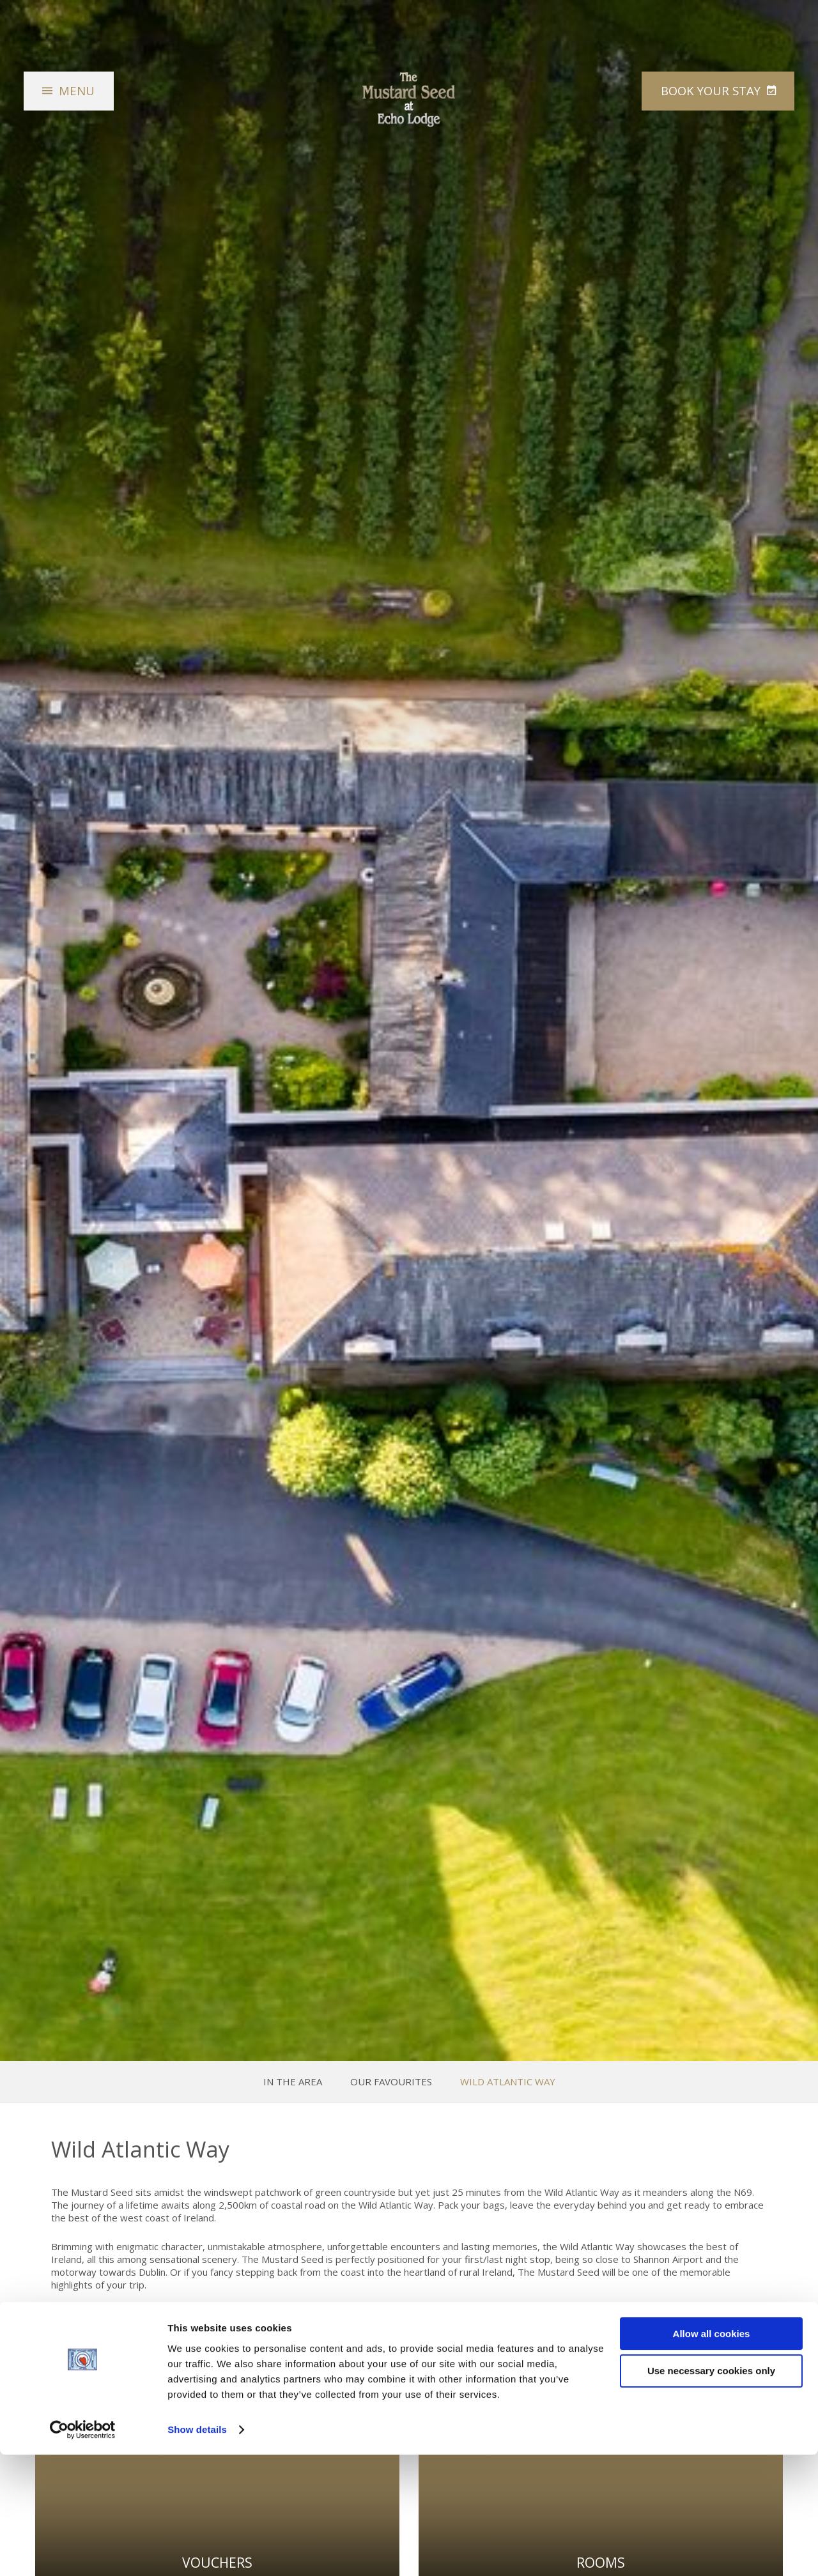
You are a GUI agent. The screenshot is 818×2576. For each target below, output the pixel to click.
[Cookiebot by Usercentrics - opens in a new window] (83, 2551)
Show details (197, 2550)
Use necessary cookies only (711, 2492)
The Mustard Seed (409, 106)
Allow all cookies (711, 2455)
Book (706, 97)
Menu (79, 97)
